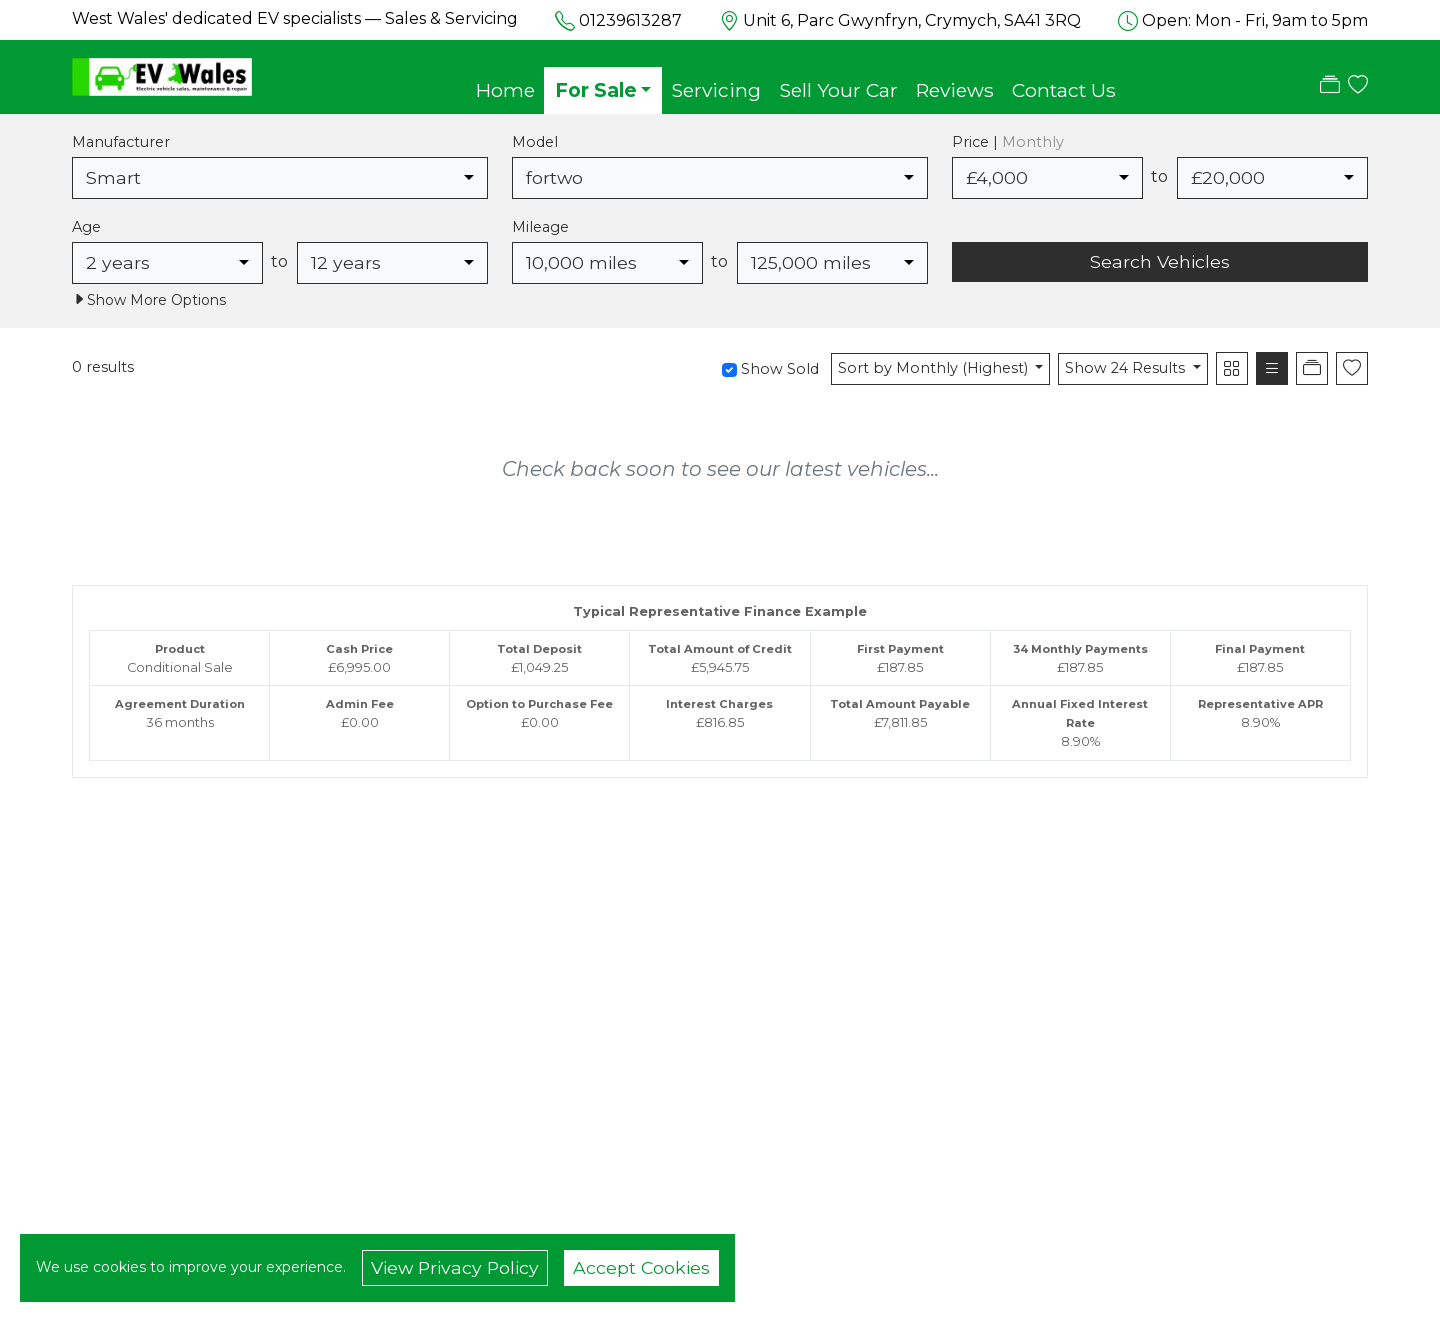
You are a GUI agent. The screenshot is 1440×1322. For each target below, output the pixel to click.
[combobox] (280, 178)
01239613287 (630, 20)
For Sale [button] (596, 90)
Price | (1008, 142)
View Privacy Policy (455, 1267)
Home (505, 90)
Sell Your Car (838, 90)
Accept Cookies (641, 1267)
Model (535, 142)
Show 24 (1127, 368)
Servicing (716, 90)
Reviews (955, 90)
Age (86, 227)
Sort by (935, 368)
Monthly (1033, 142)
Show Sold (778, 369)
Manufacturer (121, 142)
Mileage (540, 227)
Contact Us (1064, 90)
